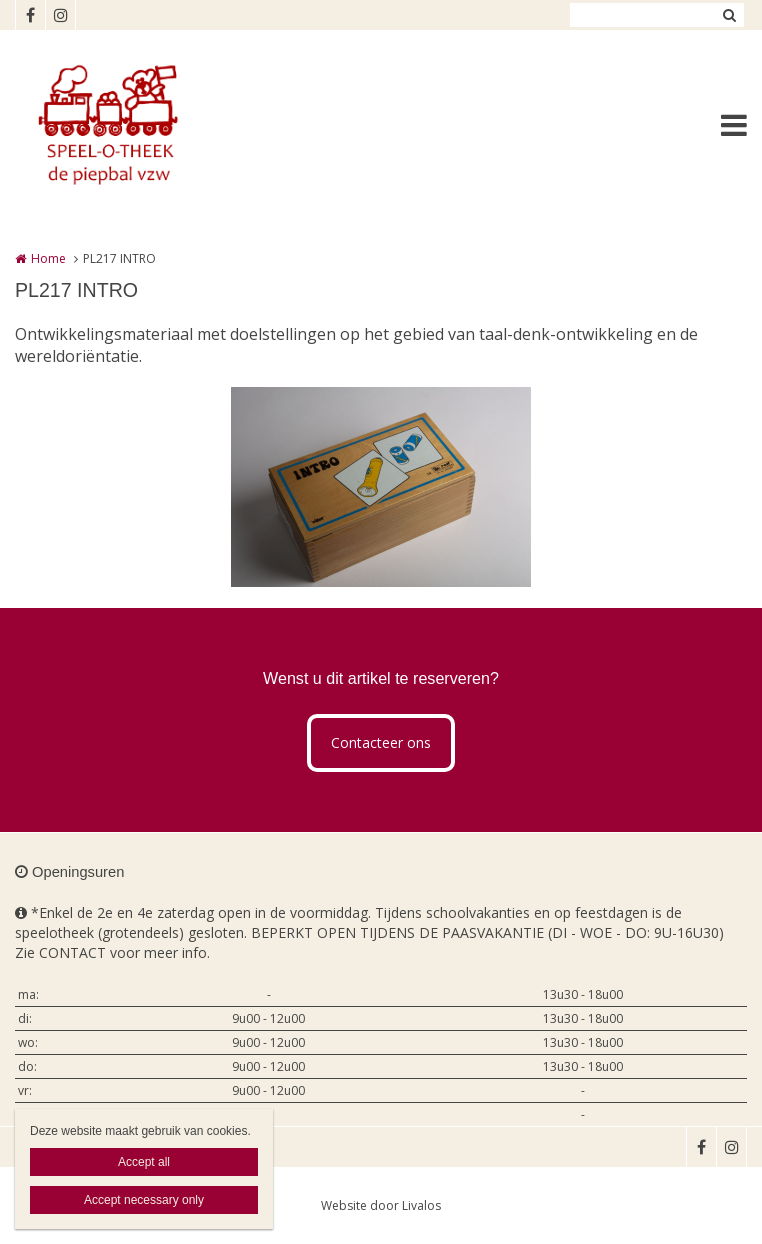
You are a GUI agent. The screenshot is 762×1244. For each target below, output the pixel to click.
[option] (381, 487)
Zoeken (729, 15)
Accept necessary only (144, 1200)
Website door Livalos (381, 1205)
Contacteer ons (381, 742)
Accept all (144, 1162)
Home (48, 258)
